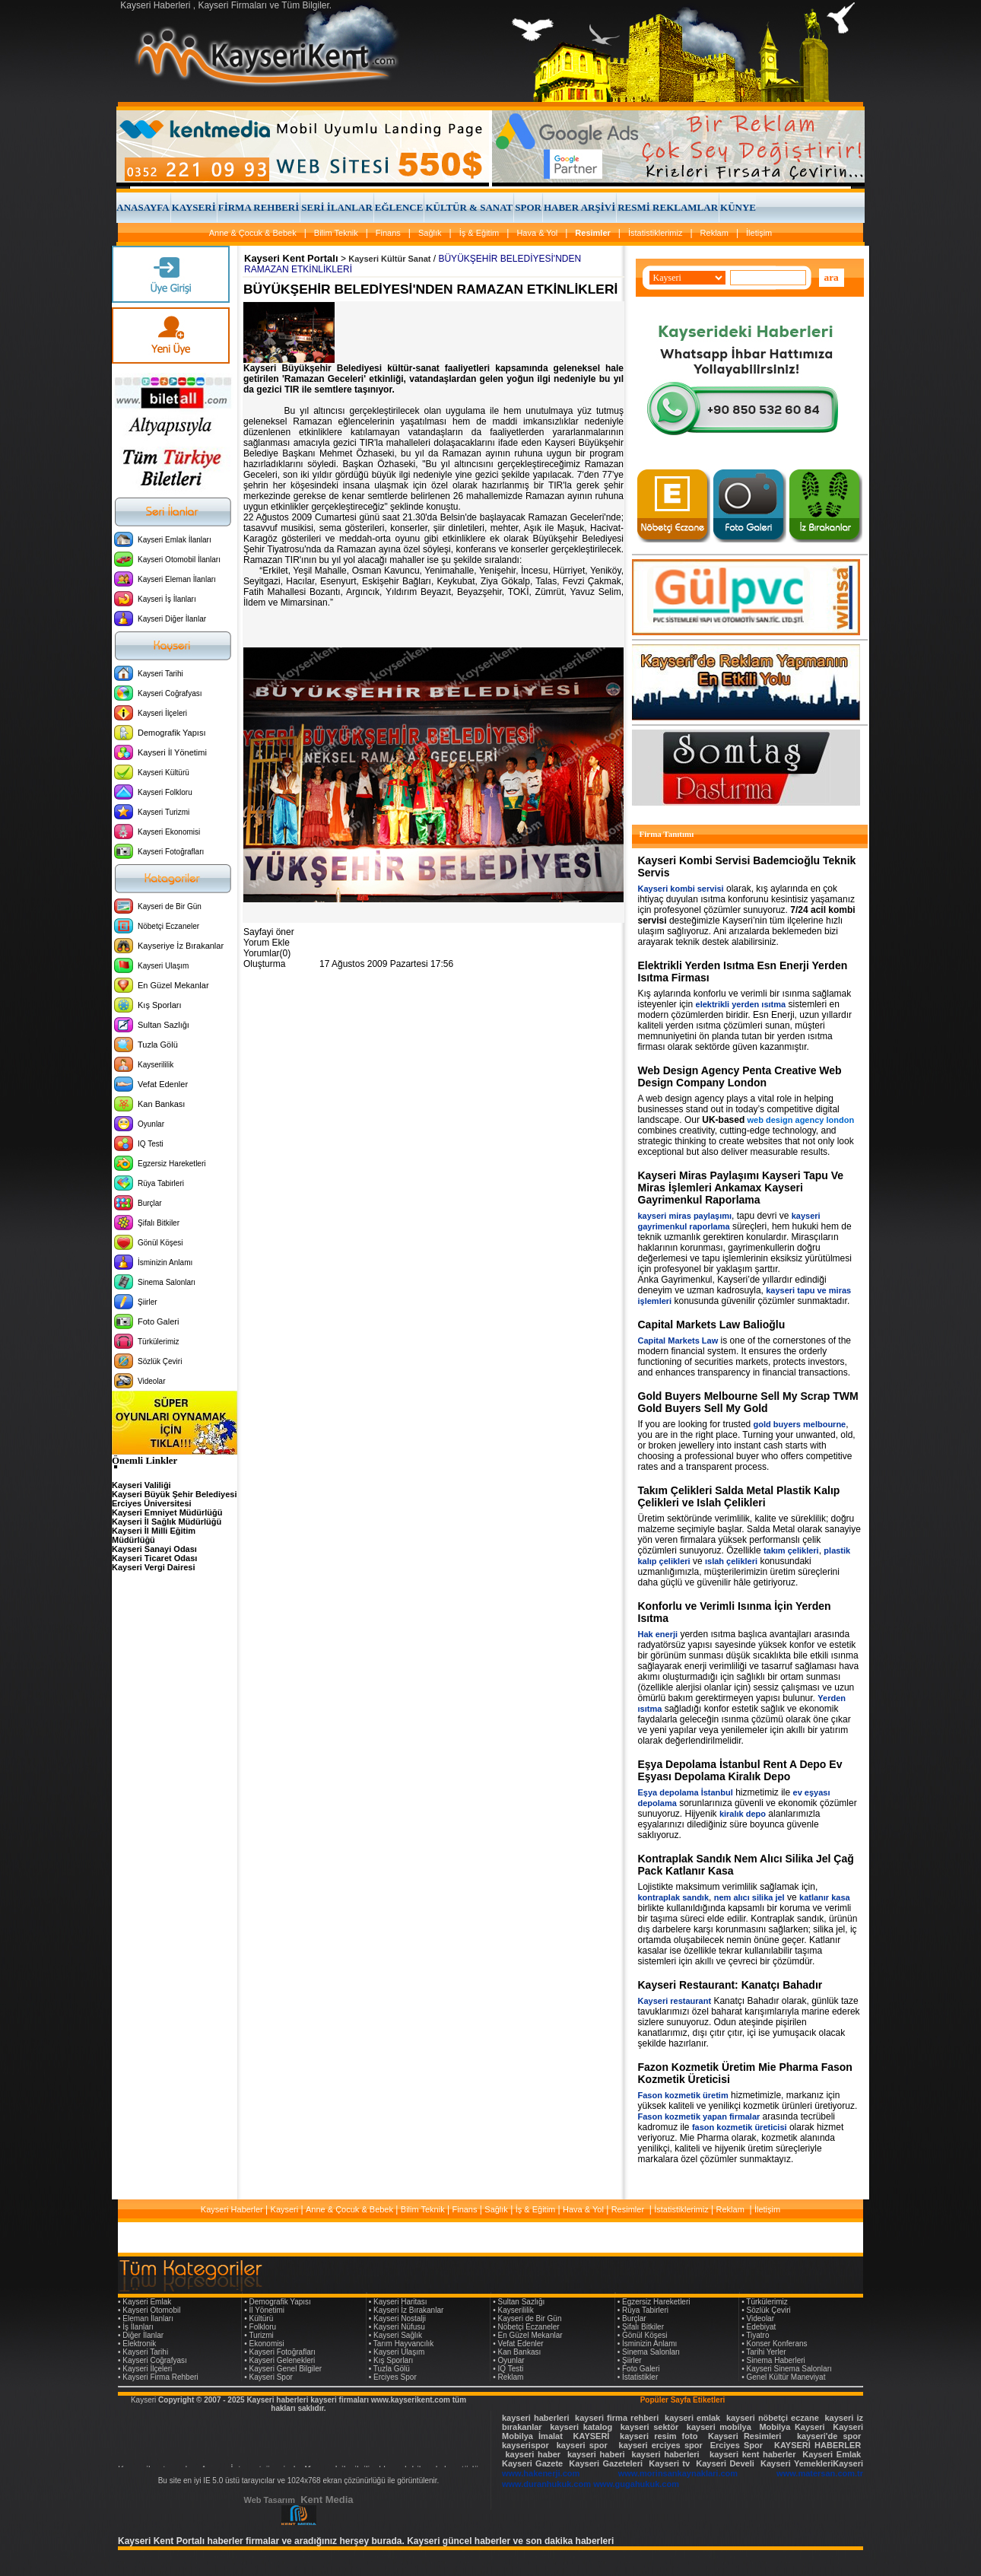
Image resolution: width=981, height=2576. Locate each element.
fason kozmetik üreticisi (739, 2127)
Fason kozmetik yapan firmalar (699, 2116)
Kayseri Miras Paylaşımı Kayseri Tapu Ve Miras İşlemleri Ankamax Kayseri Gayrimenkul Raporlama (741, 1187)
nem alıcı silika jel (749, 1897)
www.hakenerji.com (540, 2473)
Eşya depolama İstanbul (685, 1792)
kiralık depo (742, 1813)
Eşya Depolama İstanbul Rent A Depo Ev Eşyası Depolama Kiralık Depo (740, 1770)
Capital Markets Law (678, 1340)
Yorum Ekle (266, 942)
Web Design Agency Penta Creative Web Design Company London (740, 1076)
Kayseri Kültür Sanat (389, 258)
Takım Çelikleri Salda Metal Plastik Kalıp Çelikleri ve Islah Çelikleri (739, 1496)
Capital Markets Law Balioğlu (712, 1324)
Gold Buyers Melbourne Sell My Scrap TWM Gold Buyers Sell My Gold (748, 1402)
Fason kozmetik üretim (683, 2095)
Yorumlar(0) (266, 953)
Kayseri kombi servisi (681, 888)
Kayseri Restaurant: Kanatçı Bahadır (730, 1985)
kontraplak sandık (674, 1897)
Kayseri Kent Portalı (291, 258)
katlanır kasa (824, 1897)
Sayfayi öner (268, 932)
